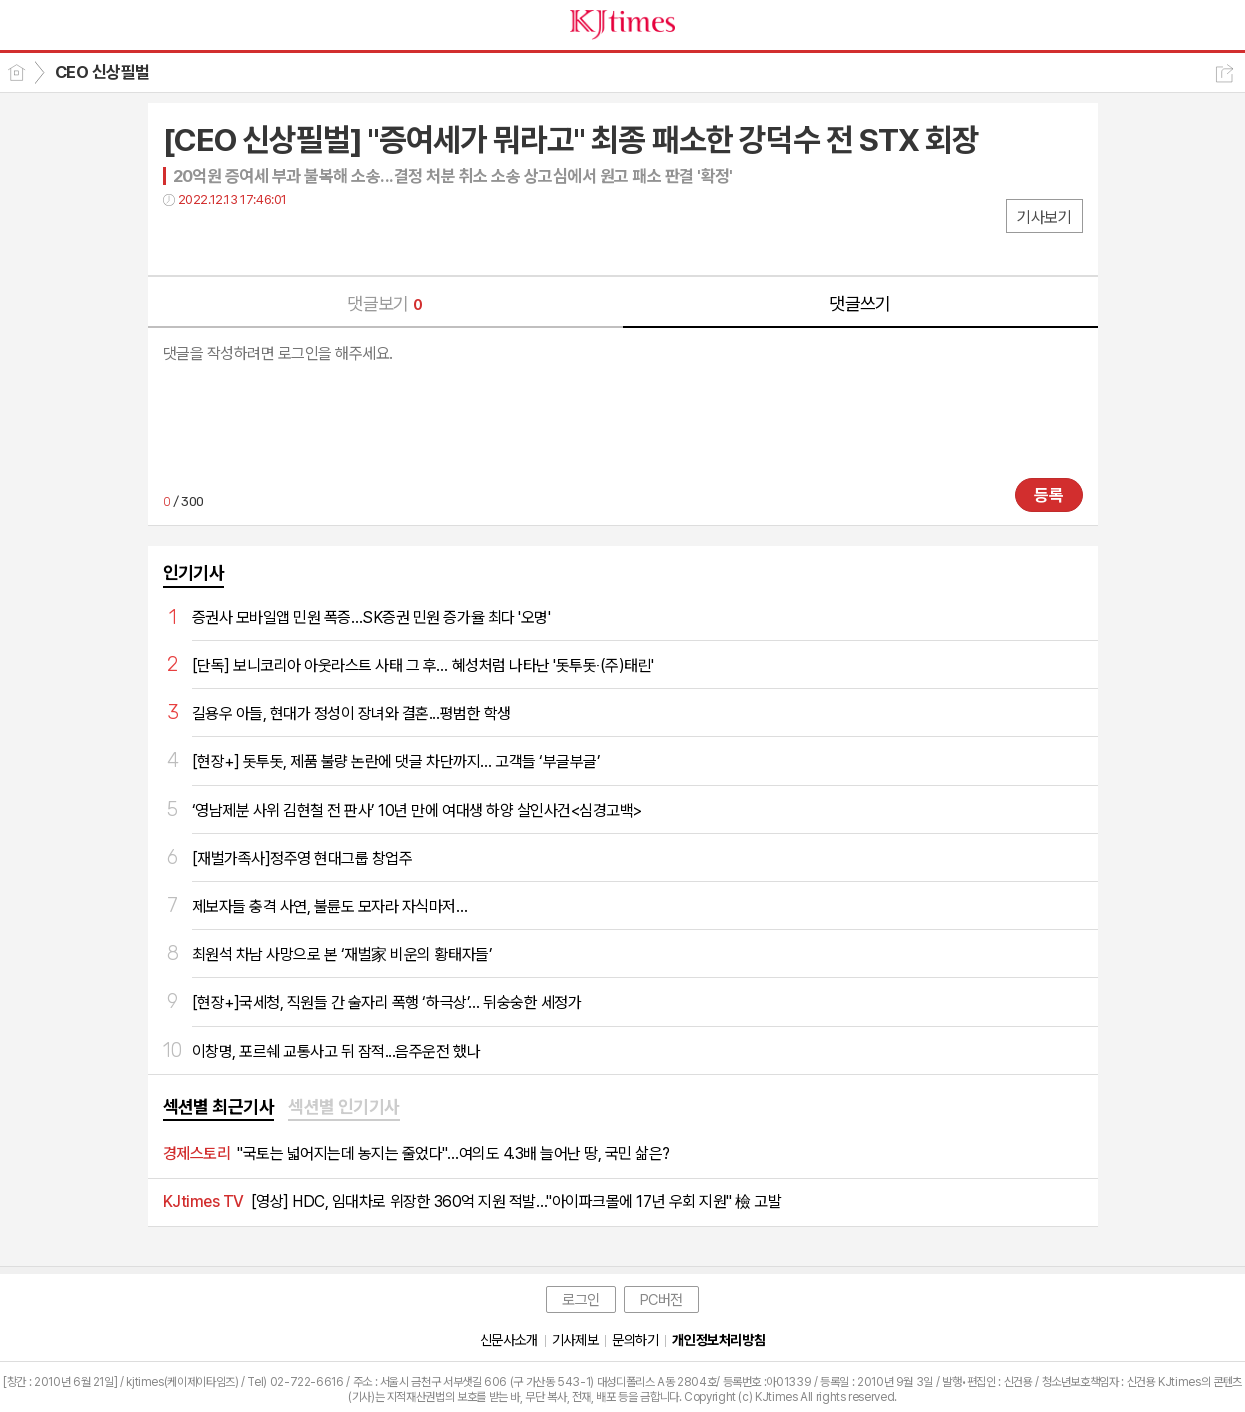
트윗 (220, 240)
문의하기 (635, 1340)
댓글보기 (385, 303)
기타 (300, 240)
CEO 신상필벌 (102, 72)
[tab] (219, 1108)
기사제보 (575, 1340)
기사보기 (1044, 217)
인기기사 (194, 572)
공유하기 (1224, 73)
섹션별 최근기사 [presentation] (219, 1106)
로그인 (581, 1300)
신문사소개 (509, 1340)
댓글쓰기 (860, 303)
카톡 (260, 240)
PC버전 (661, 1300)
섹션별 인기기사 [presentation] (344, 1106)
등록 (1049, 495)
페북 (180, 240)
